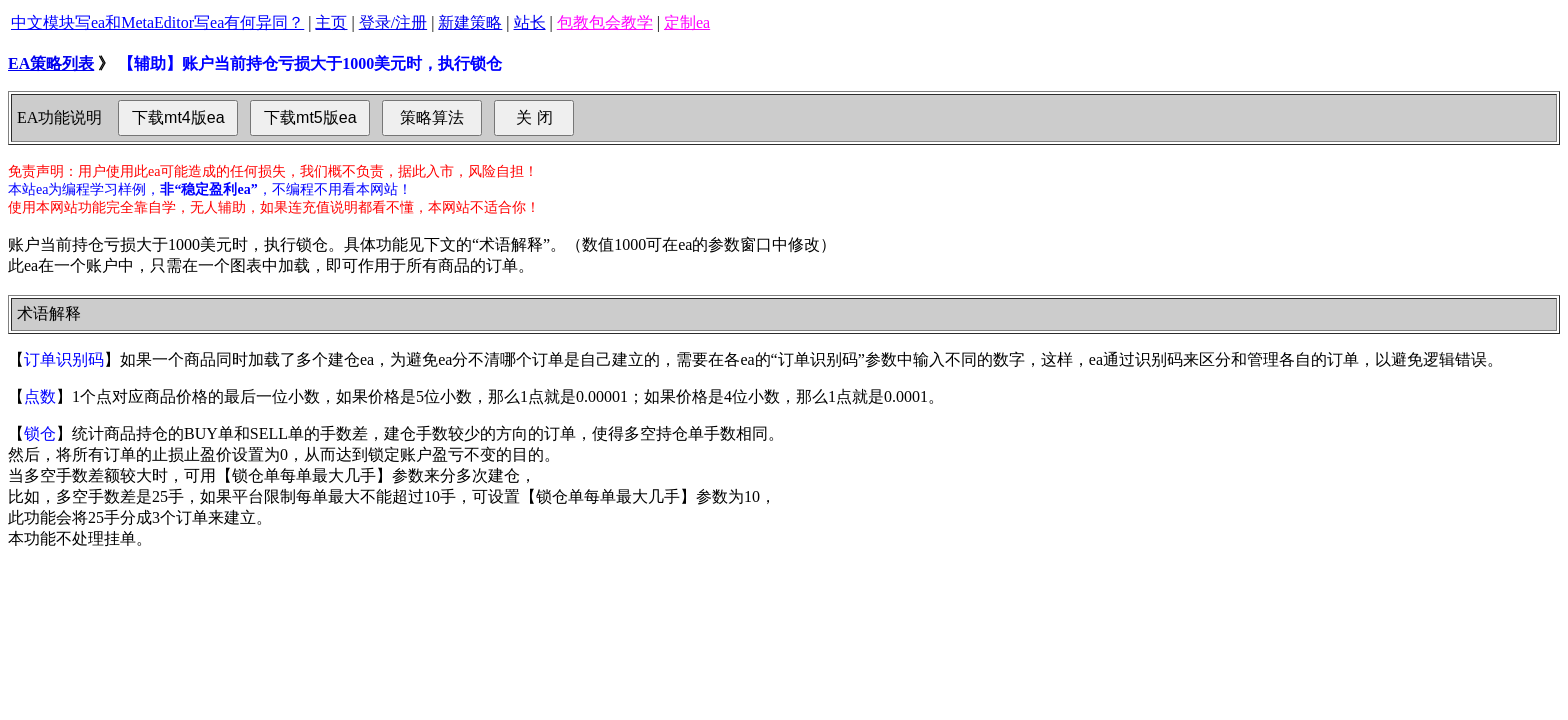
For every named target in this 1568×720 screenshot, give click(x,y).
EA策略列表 (51, 63)
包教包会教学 (605, 22)
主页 (331, 22)
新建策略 (470, 22)
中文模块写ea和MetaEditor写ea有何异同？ (157, 22)
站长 (530, 22)
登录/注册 (393, 22)
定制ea (687, 22)
